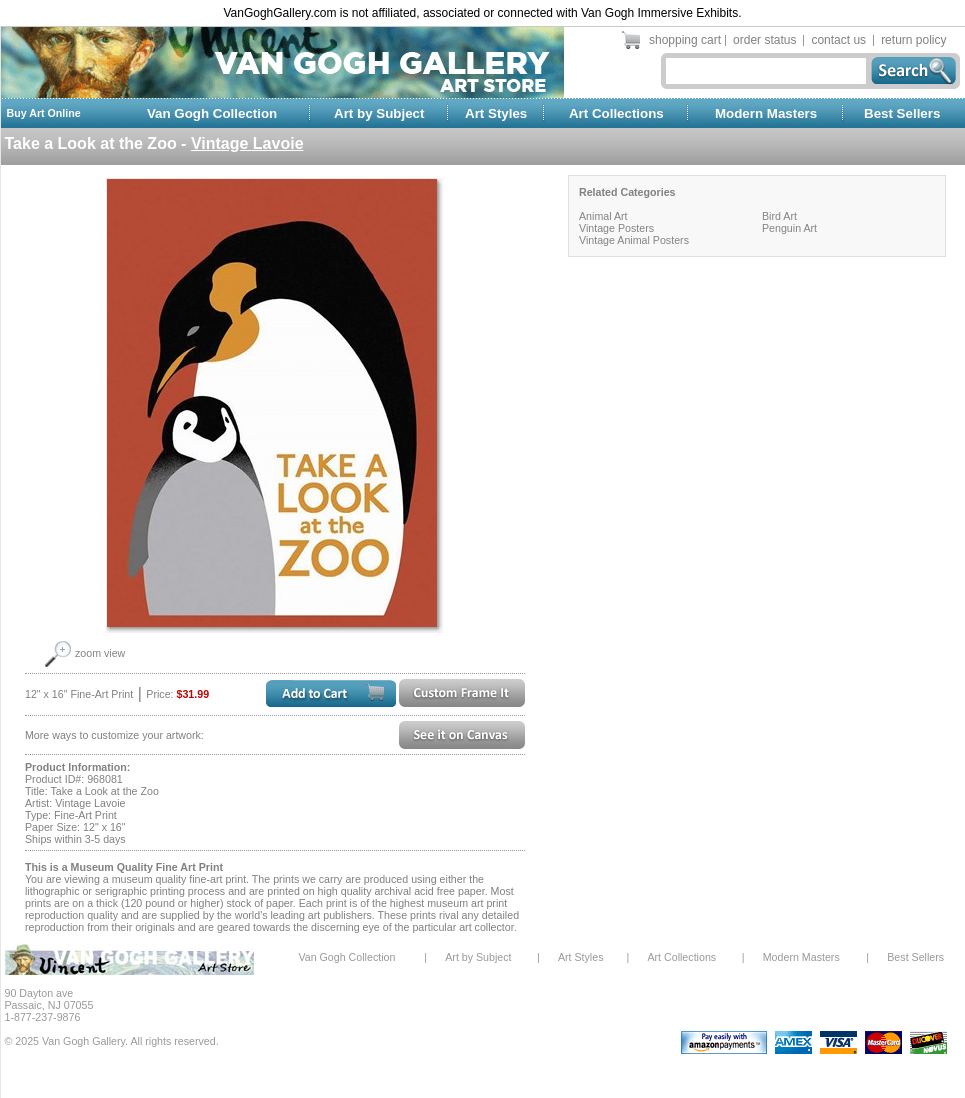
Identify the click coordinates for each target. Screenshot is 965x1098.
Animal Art (603, 216)
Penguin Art (789, 228)
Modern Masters (766, 113)
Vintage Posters (616, 228)
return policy (913, 40)
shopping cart (685, 40)
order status (764, 40)
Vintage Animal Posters (634, 240)
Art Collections (616, 113)
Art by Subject (379, 113)
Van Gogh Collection (212, 113)
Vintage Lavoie (247, 143)
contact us (838, 40)
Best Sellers (902, 113)
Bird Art (779, 216)
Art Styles (496, 113)
